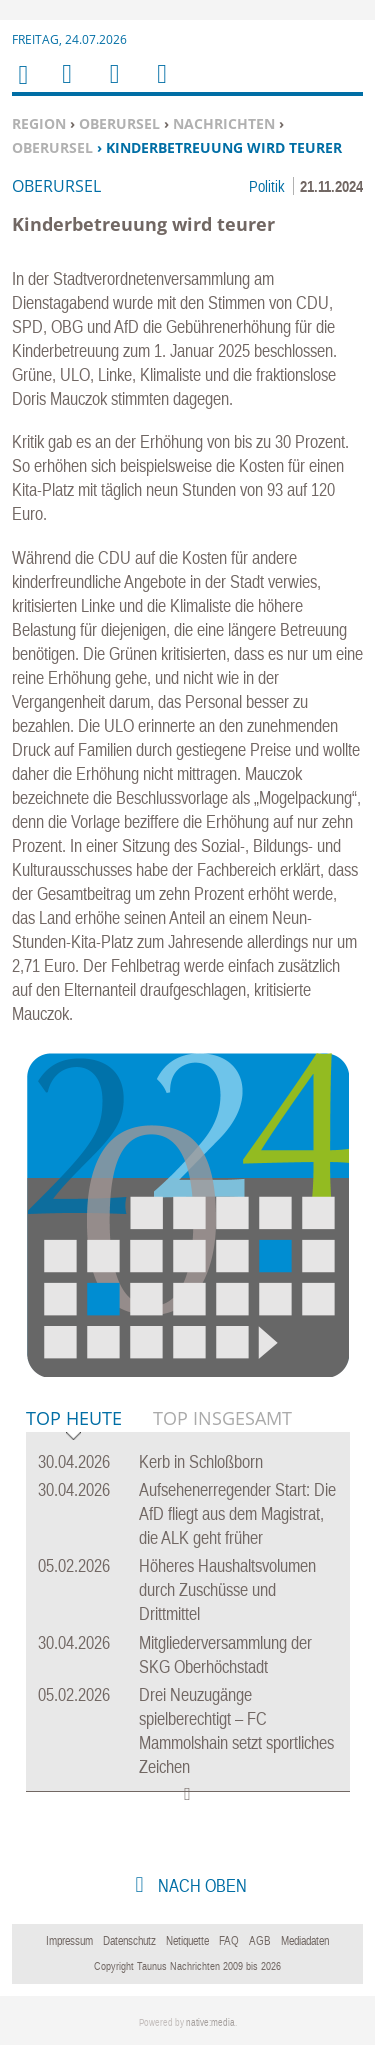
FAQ (229, 1941)
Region (39, 123)
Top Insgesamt (222, 1418)
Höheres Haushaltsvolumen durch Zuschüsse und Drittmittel (227, 1589)
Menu (66, 86)
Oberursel (119, 123)
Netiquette (187, 1941)
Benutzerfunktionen (160, 86)
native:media (210, 2022)
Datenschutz (129, 1941)
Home (22, 87)
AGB (260, 1941)
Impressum (69, 1941)
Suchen (111, 86)
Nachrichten (224, 123)
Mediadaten (305, 1941)
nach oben (200, 1885)
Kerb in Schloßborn (201, 1461)
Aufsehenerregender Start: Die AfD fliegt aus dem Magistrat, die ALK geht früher (237, 1513)
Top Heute (74, 1419)
